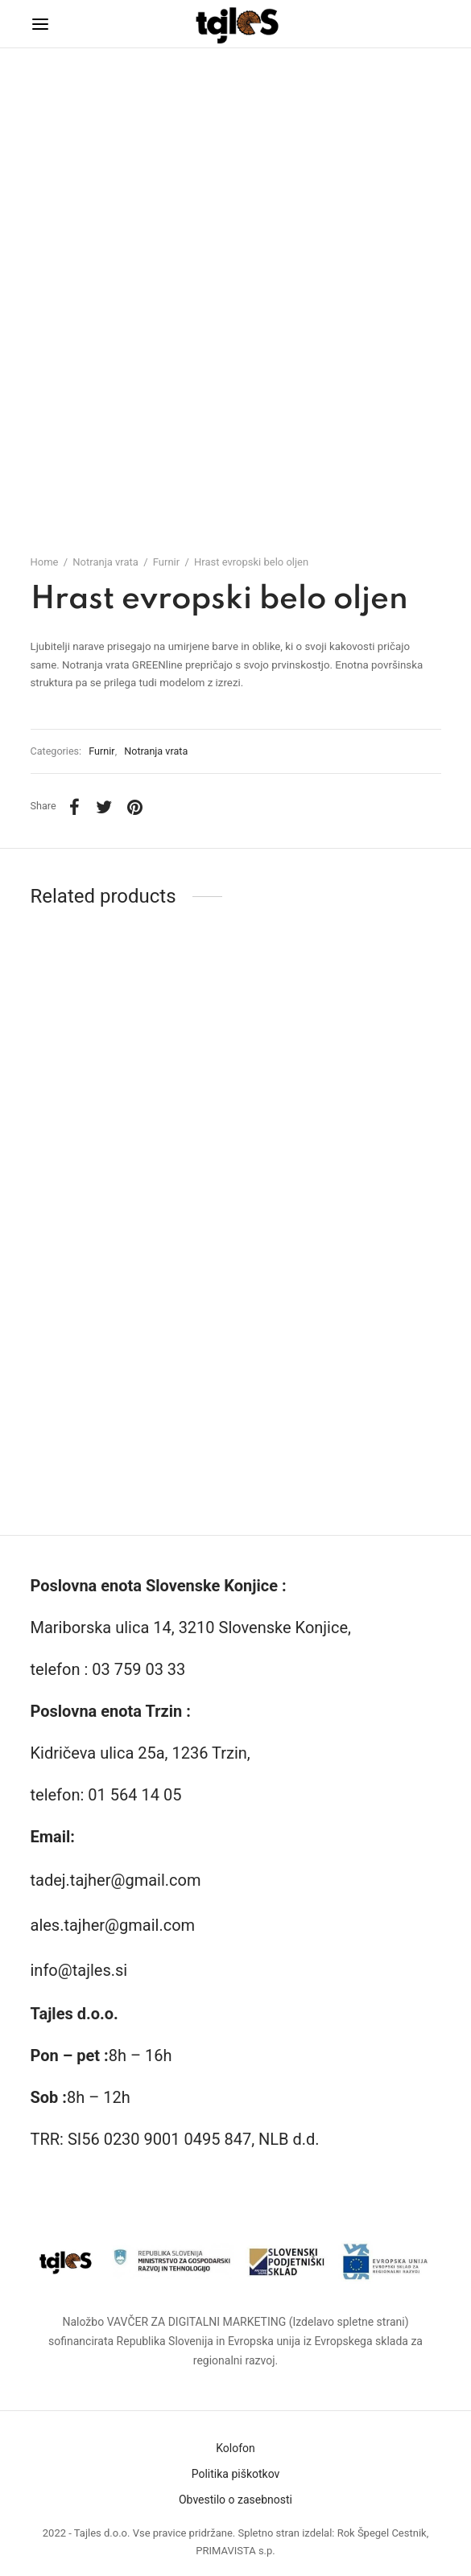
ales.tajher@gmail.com (113, 1925)
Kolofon (235, 2448)
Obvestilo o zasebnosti (235, 2499)
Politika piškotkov (236, 2473)
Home (45, 562)
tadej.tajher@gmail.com (116, 1880)
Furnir (166, 562)
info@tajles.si (79, 1970)
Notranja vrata (105, 562)
